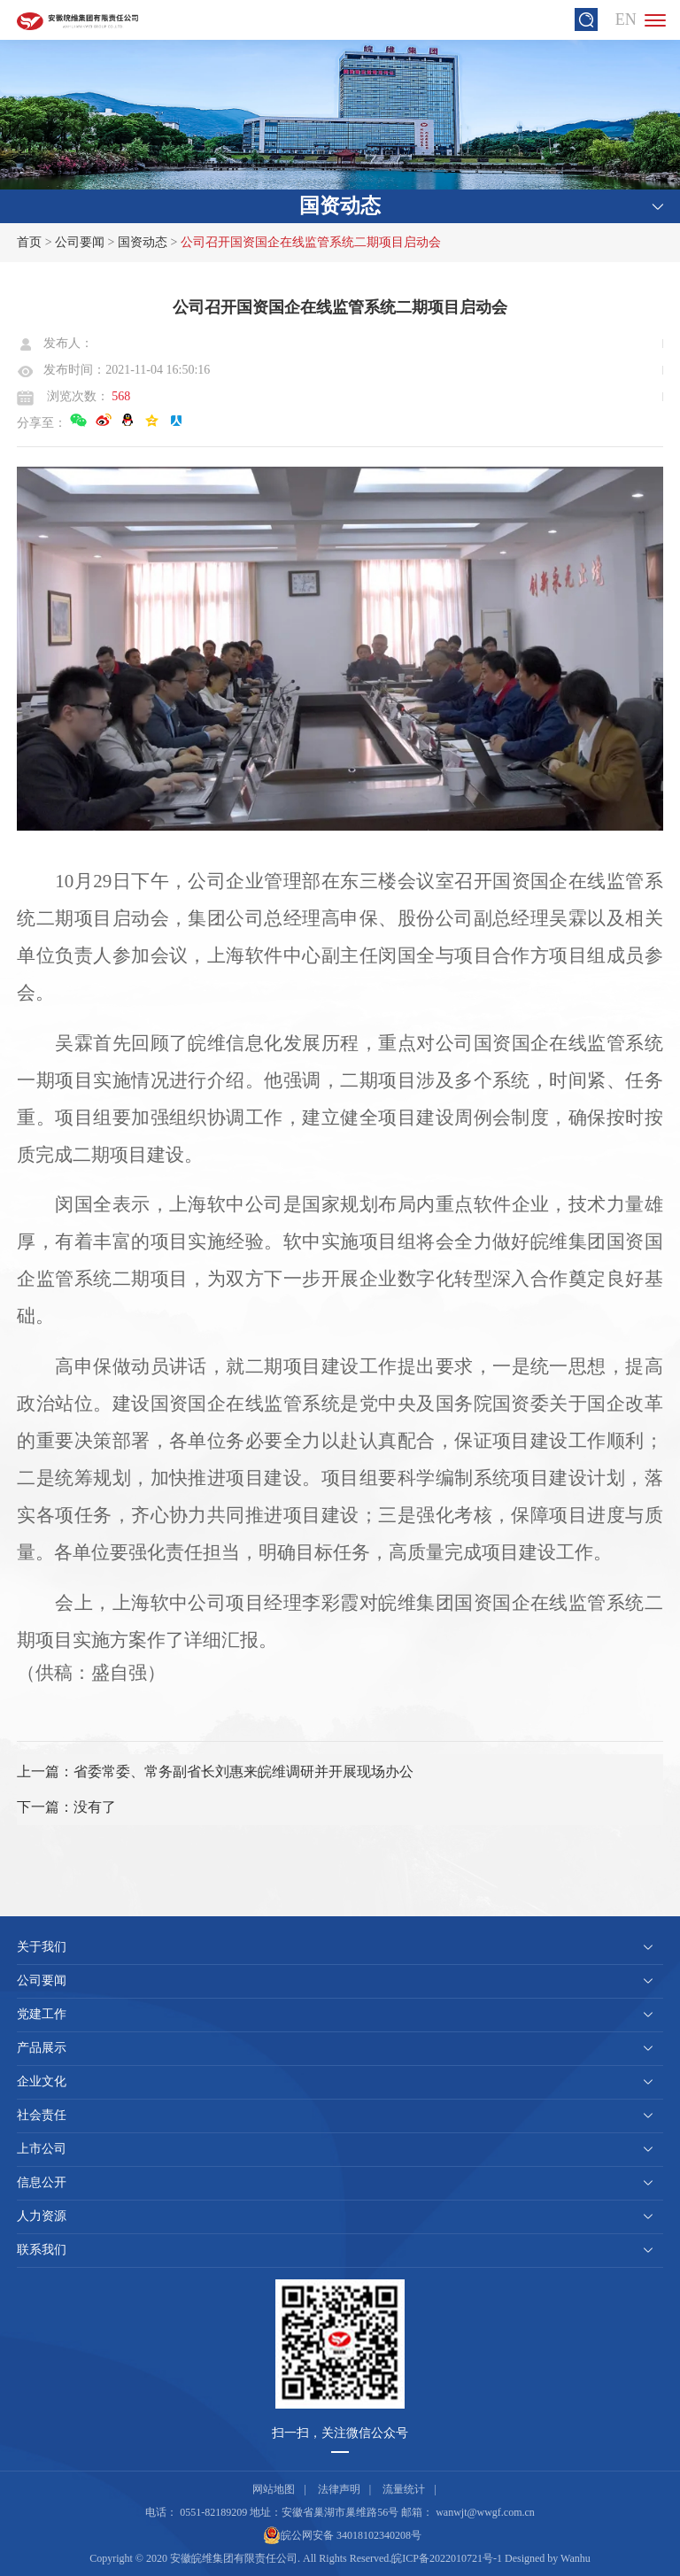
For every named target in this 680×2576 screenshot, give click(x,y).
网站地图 (273, 2489)
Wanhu (575, 2558)
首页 (29, 242)
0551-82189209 (213, 2512)
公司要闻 (79, 242)
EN (626, 19)
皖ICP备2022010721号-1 (446, 2558)
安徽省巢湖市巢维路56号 (340, 2512)
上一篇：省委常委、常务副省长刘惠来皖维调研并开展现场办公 (215, 1771)
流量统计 (403, 2489)
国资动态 (142, 242)
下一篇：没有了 (66, 1806)
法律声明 (339, 2489)
